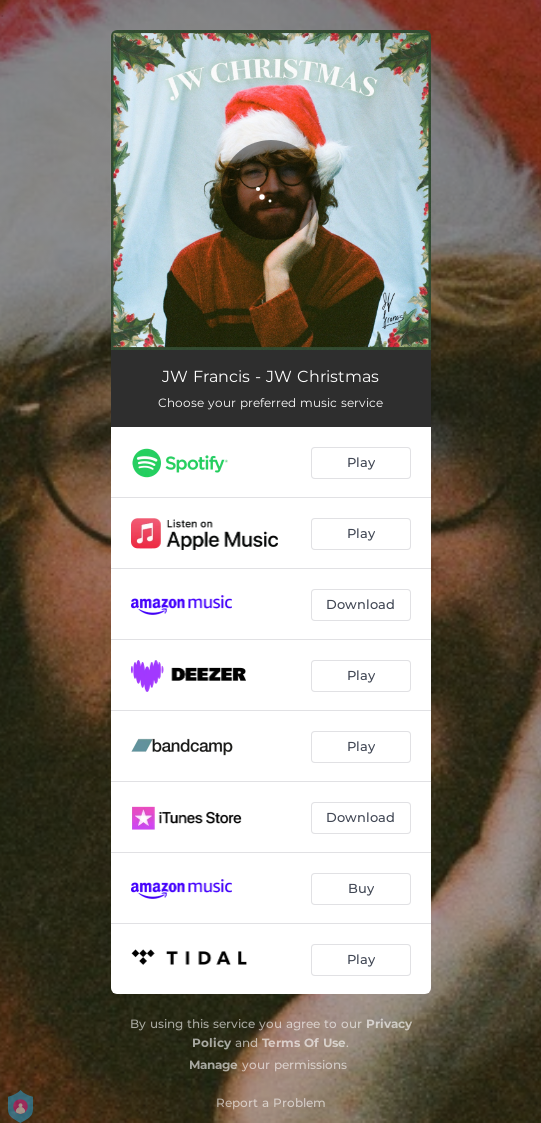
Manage (213, 1064)
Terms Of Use (304, 1042)
